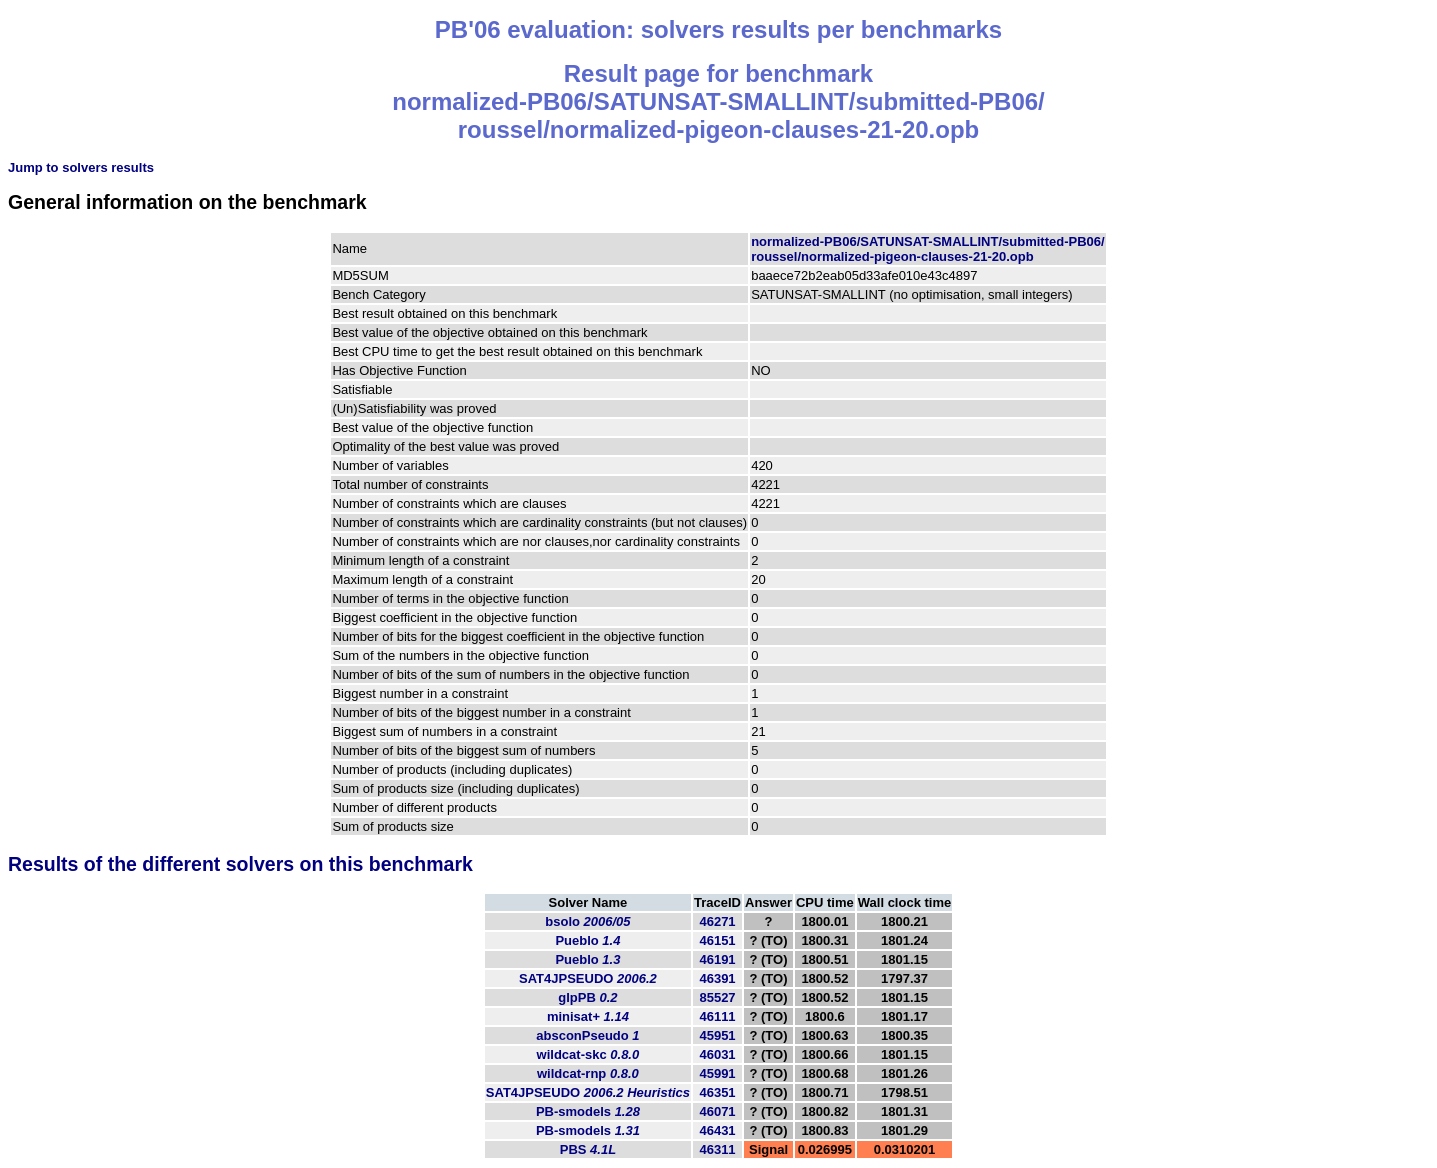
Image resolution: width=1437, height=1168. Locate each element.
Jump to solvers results (81, 167)
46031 (717, 1054)
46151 (717, 940)
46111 (717, 1016)
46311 (717, 1149)
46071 (717, 1111)
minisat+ (588, 1016)
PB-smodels (588, 1111)
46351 (717, 1092)
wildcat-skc (588, 1054)
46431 (717, 1130)
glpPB (587, 997)
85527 (717, 997)
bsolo (587, 921)
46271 (717, 921)
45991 (717, 1073)
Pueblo (587, 940)
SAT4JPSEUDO (588, 978)
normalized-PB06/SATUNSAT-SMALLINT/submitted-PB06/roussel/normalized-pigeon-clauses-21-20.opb (927, 249)
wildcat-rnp (588, 1073)
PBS (588, 1149)
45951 (717, 1035)
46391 (717, 978)
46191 (717, 959)
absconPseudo (587, 1035)
